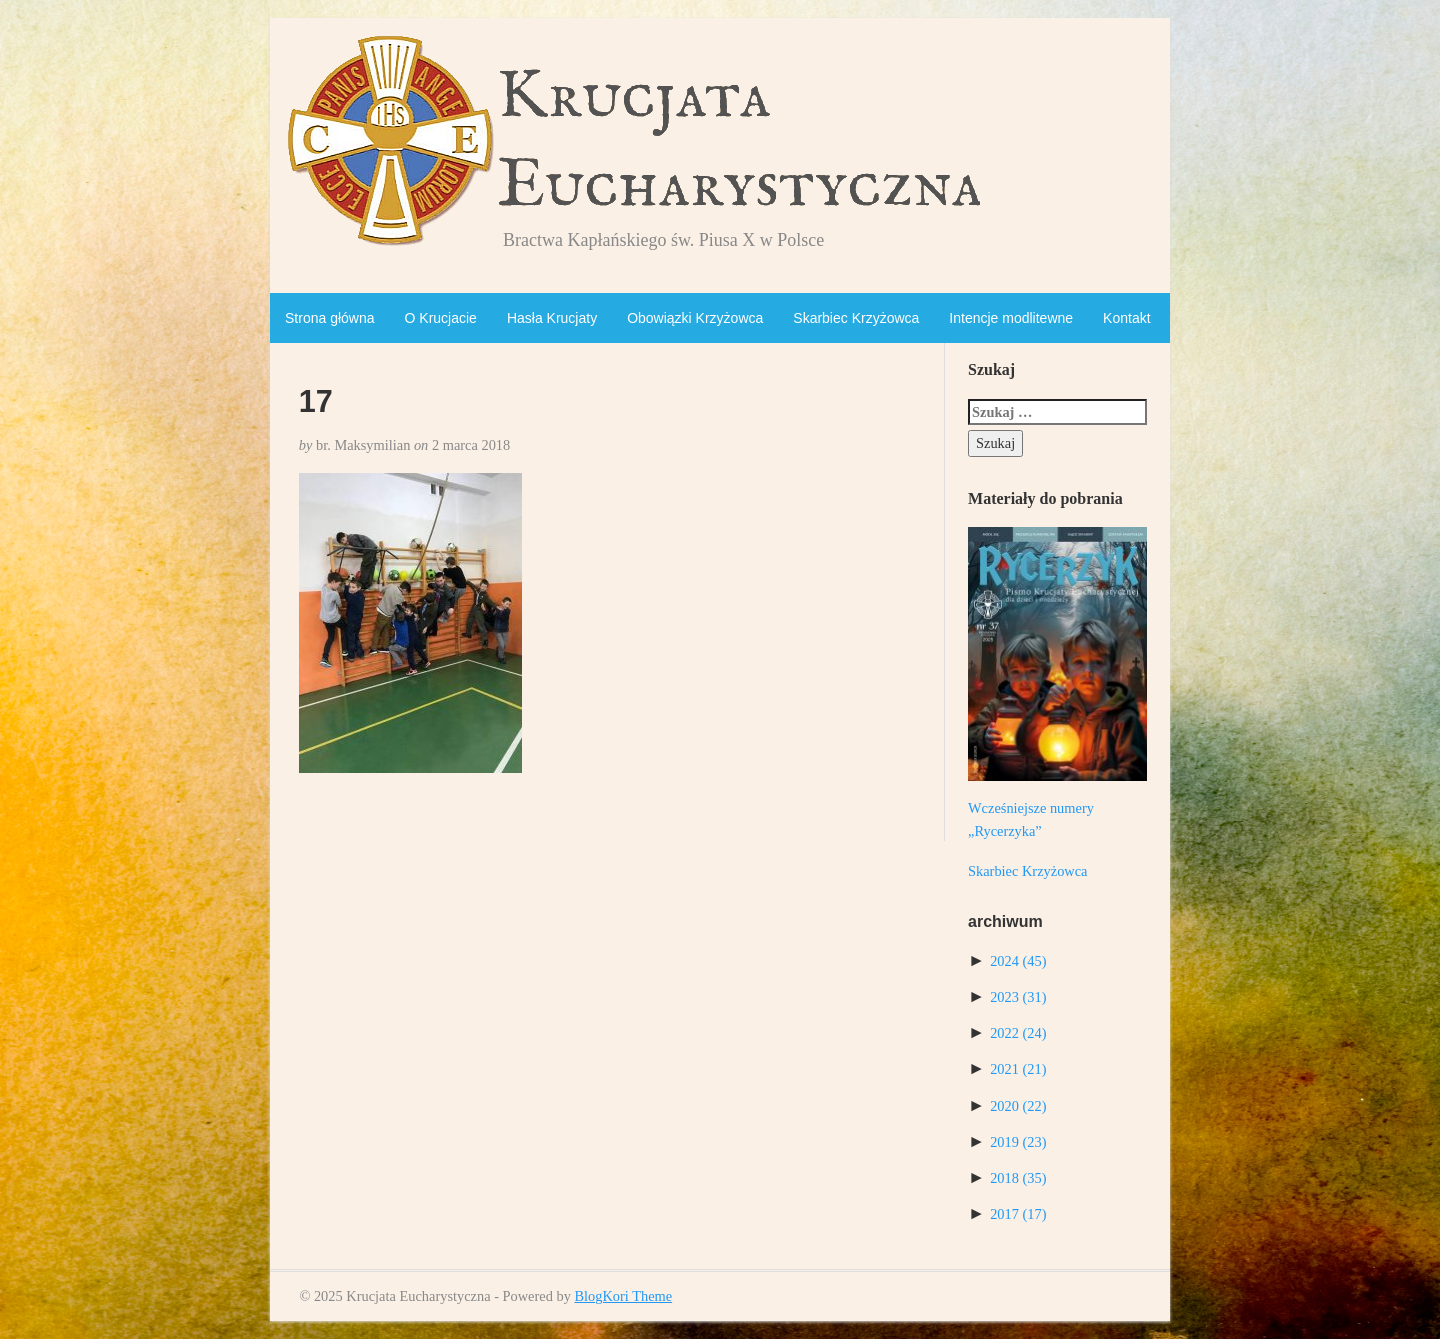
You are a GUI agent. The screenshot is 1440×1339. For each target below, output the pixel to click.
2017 (1018, 1214)
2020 (1018, 1106)
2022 (1018, 1033)
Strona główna (330, 318)
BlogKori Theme (623, 1296)
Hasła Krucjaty (552, 318)
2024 (1018, 961)
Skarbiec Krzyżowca (856, 318)
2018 (1018, 1178)
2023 (1018, 997)
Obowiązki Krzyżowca (695, 318)
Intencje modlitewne (1011, 318)
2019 (1018, 1142)
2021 (1018, 1069)
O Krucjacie (441, 318)
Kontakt (1126, 318)
